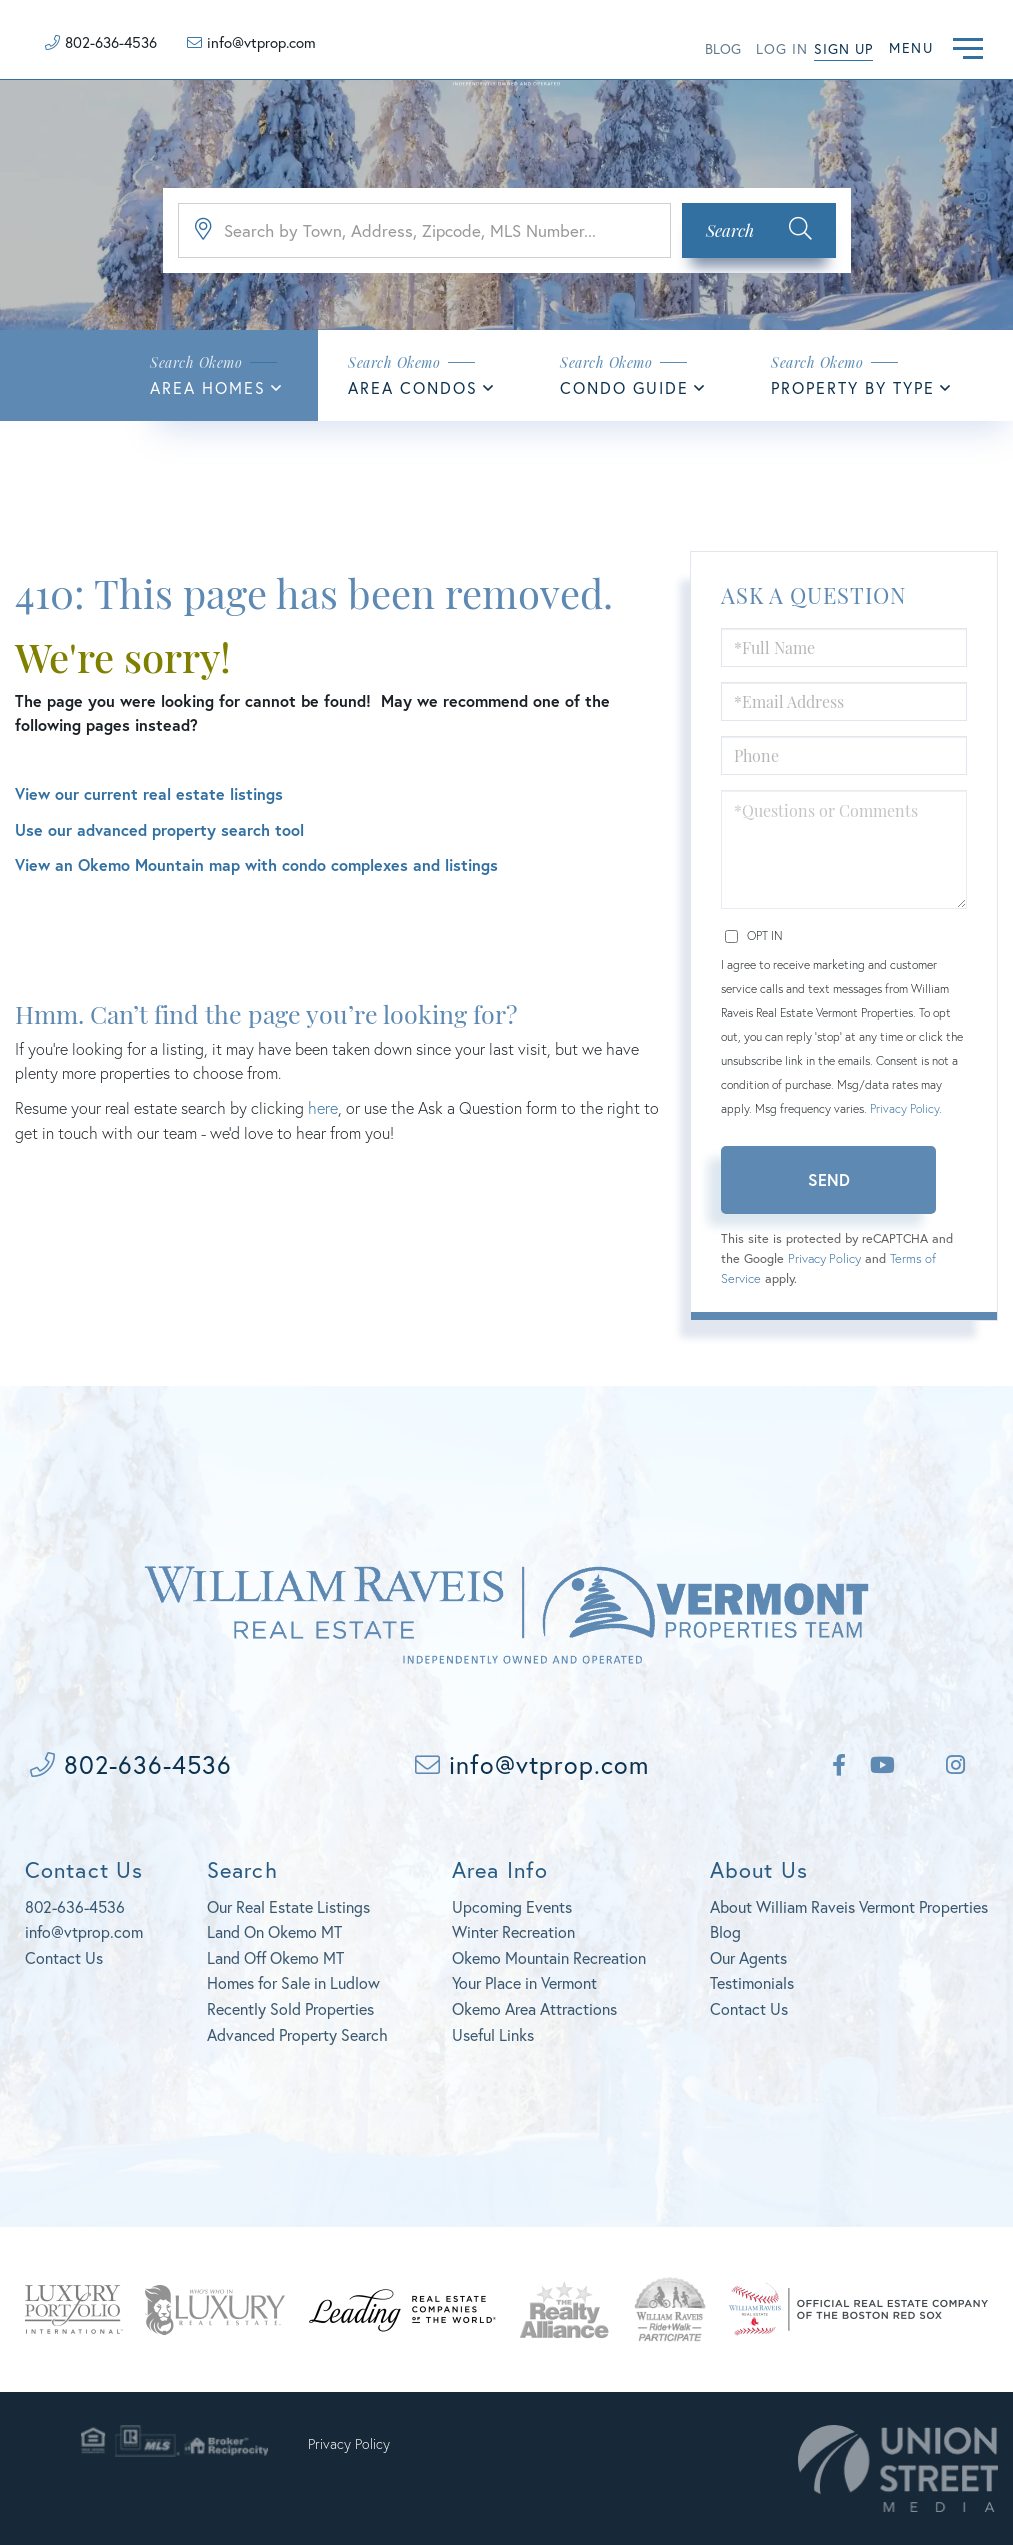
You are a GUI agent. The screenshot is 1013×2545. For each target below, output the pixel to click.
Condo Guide (624, 387)
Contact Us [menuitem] (749, 2008)
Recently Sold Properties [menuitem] (290, 2008)
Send (829, 1179)
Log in (782, 48)
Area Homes (208, 387)
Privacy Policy (904, 1108)
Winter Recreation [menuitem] (513, 1931)
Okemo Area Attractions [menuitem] (534, 2008)
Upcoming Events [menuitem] (512, 1906)
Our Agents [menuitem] (748, 1957)
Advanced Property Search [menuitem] (297, 2034)
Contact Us (64, 1957)
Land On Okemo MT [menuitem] (274, 1931)
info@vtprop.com (261, 42)
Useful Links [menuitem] (493, 2034)
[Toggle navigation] (968, 45)
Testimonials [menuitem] (752, 1982)
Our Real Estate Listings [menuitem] (288, 1906)
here (323, 1107)
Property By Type (853, 387)
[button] (759, 230)
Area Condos (413, 387)
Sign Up (843, 48)
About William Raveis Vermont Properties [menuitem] (849, 1906)
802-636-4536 (111, 42)
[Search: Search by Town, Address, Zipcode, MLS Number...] (424, 230)
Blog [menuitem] (725, 1931)
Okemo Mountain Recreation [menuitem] (549, 1957)
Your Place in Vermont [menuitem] (524, 1982)
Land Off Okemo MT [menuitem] (275, 1957)
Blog (723, 48)
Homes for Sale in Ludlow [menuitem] (293, 1982)
